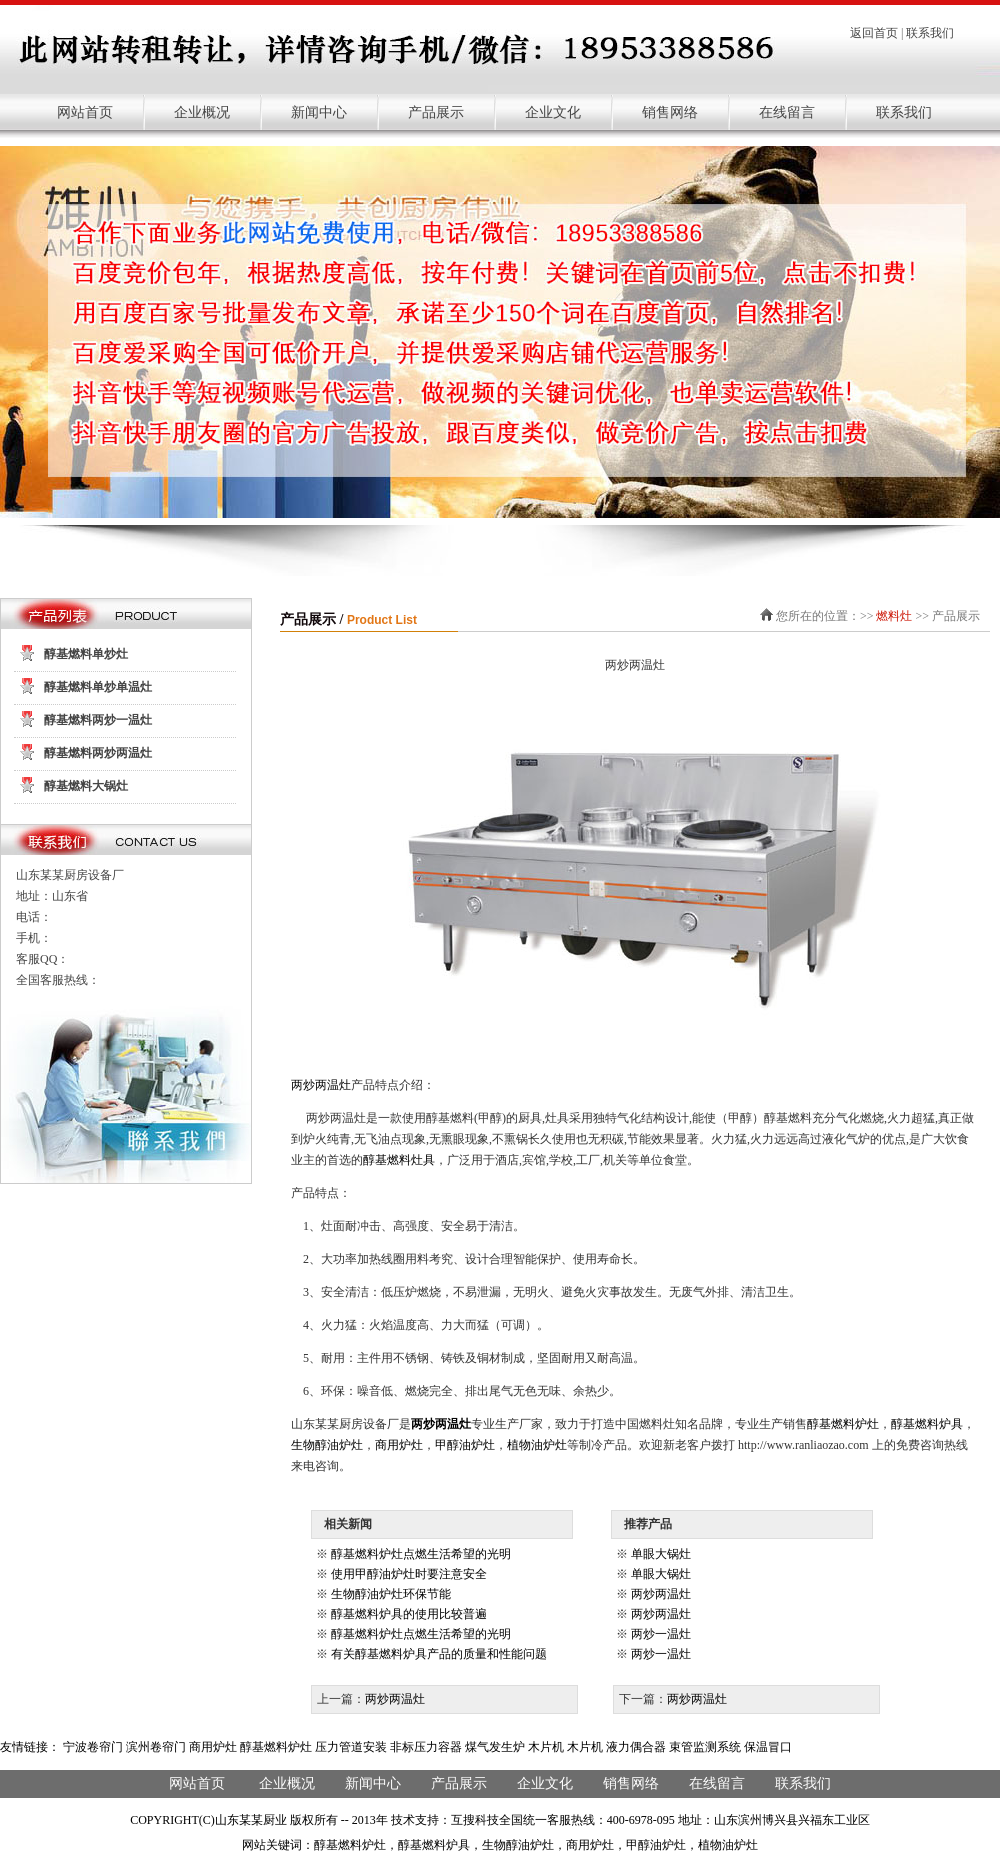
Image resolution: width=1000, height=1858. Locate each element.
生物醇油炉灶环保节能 (391, 1594)
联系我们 (930, 33)
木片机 (546, 1747)
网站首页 (85, 112)
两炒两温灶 (321, 1085)
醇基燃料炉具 (927, 1424)
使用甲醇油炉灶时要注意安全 (409, 1574)
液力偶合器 (636, 1747)
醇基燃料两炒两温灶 (98, 753)
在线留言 (787, 112)
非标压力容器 (426, 1747)
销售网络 (670, 112)
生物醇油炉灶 (327, 1445)
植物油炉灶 (537, 1445)
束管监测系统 (705, 1747)
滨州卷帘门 (156, 1747)
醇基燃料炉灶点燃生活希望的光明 (421, 1554)
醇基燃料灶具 (399, 1160)
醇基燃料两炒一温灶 (98, 720)
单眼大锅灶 (661, 1554)
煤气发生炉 (495, 1747)
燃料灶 (894, 616)
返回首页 (874, 33)
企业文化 (553, 112)
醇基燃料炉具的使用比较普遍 (409, 1614)
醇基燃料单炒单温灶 (98, 687)
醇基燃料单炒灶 (86, 654)
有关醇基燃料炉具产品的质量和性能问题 (439, 1654)
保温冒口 (768, 1747)
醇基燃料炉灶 (843, 1424)
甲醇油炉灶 (465, 1445)
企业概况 (202, 112)
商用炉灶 (399, 1445)
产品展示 (436, 112)
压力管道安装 (351, 1747)
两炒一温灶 (661, 1634)
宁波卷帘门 (93, 1747)
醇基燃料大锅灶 (86, 786)
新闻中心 (319, 112)
